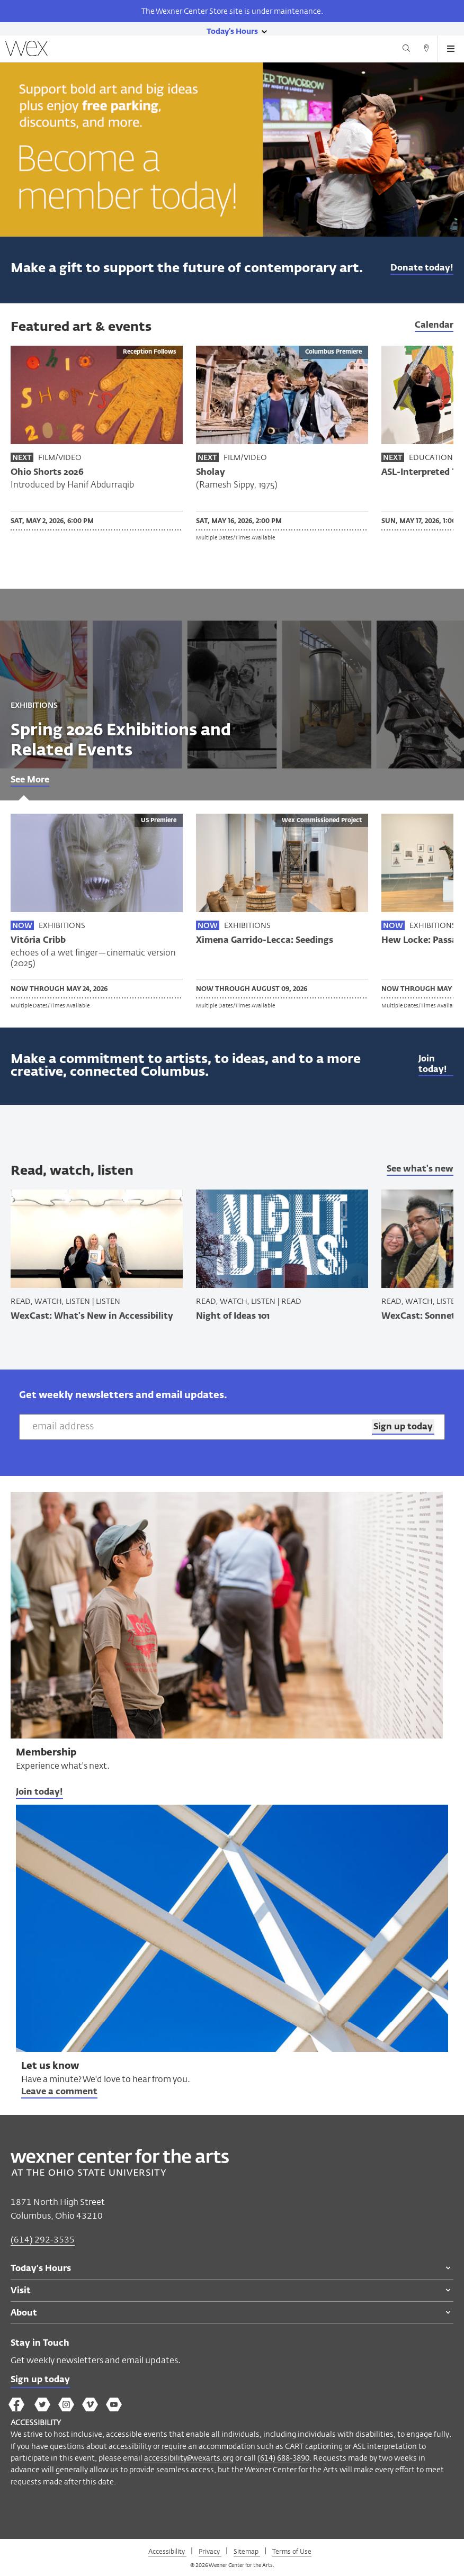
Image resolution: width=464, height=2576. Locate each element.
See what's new (420, 1169)
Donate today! (421, 268)
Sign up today (40, 2380)
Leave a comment (59, 2092)
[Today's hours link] (232, 30)
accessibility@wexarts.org (189, 2458)
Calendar (434, 325)
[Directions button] (426, 49)
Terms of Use (291, 2551)
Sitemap (247, 2551)
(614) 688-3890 (283, 2458)
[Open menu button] (451, 48)
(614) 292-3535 (43, 2239)
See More (30, 780)
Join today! (432, 1064)
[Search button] (406, 49)
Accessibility (167, 2551)
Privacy (210, 2551)
